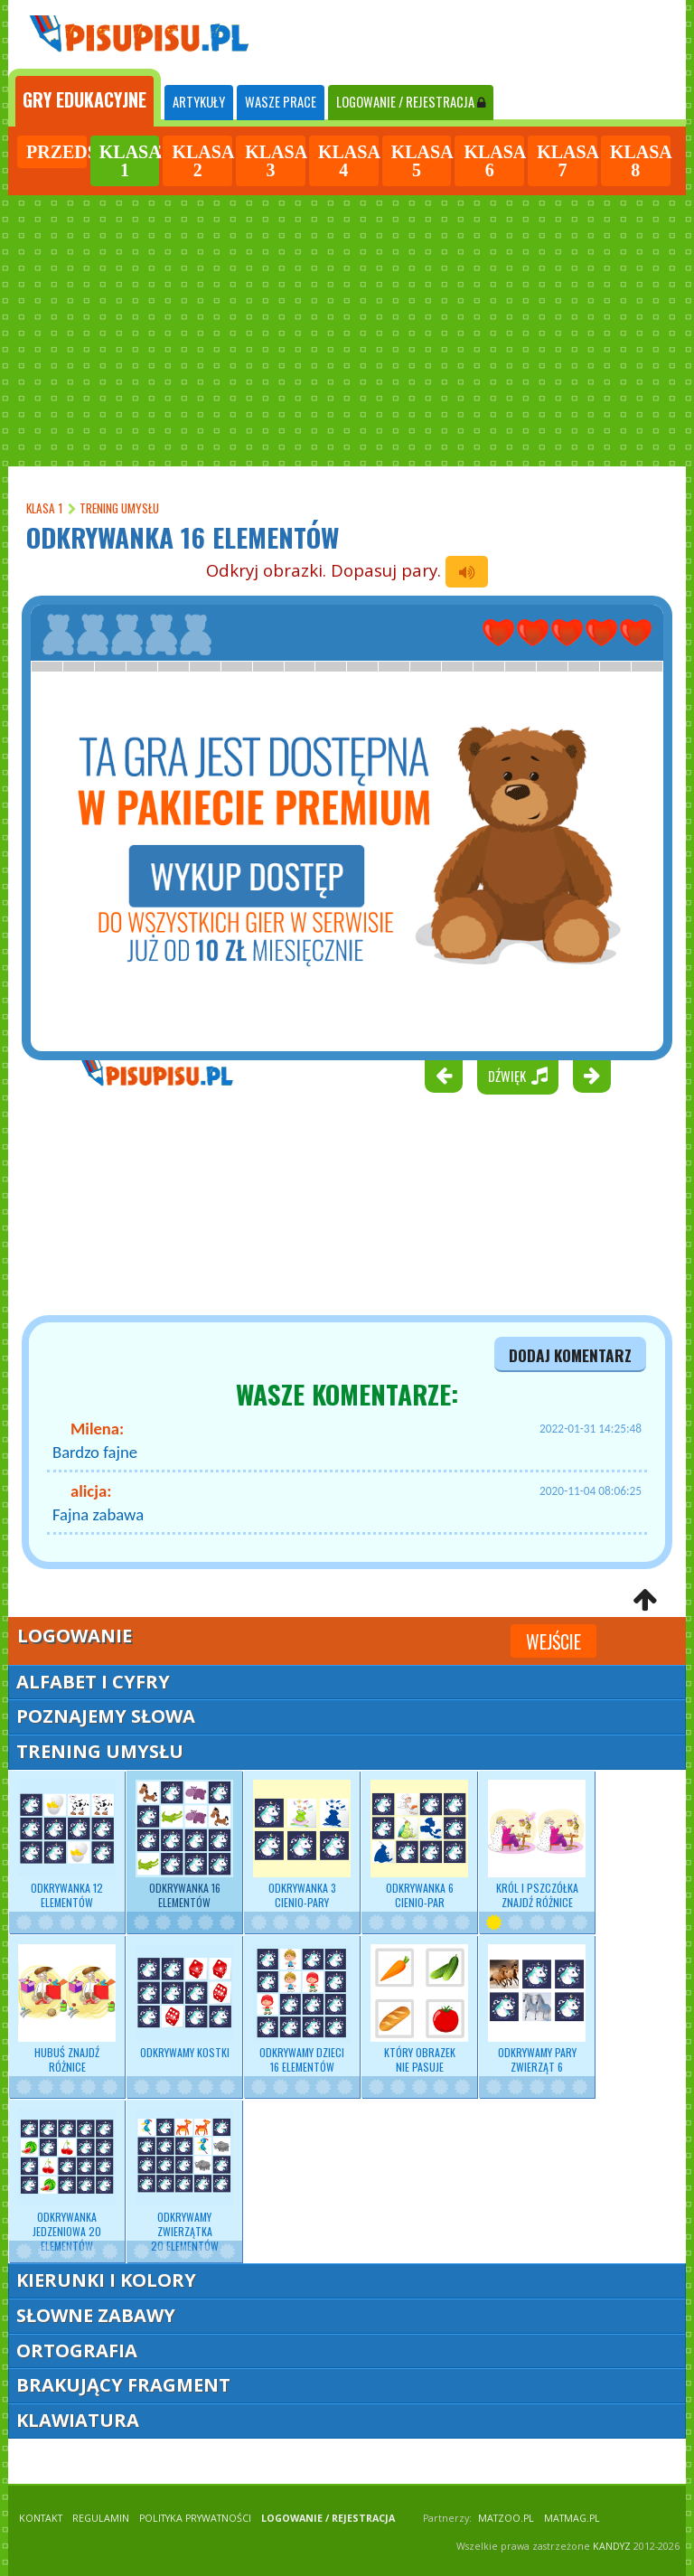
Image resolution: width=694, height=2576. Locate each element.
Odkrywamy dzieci (302, 2009)
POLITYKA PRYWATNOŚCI (195, 2518)
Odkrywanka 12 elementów (67, 1845)
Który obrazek (419, 2009)
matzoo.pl (506, 2518)
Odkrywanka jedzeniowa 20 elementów (67, 2181)
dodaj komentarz (570, 1355)
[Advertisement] (347, 330)
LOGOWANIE (410, 101)
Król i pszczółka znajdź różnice (537, 1845)
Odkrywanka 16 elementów (184, 1845)
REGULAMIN (100, 2518)
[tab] (84, 98)
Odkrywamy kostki (184, 2002)
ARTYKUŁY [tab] (199, 101)
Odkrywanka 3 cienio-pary (302, 1845)
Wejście (553, 1641)
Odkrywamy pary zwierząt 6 (537, 2009)
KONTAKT (40, 2518)
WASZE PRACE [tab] (280, 101)
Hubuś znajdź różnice (67, 2009)
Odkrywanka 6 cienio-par (419, 1845)
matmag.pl (572, 2518)
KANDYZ (612, 2546)
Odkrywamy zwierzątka (184, 2181)
